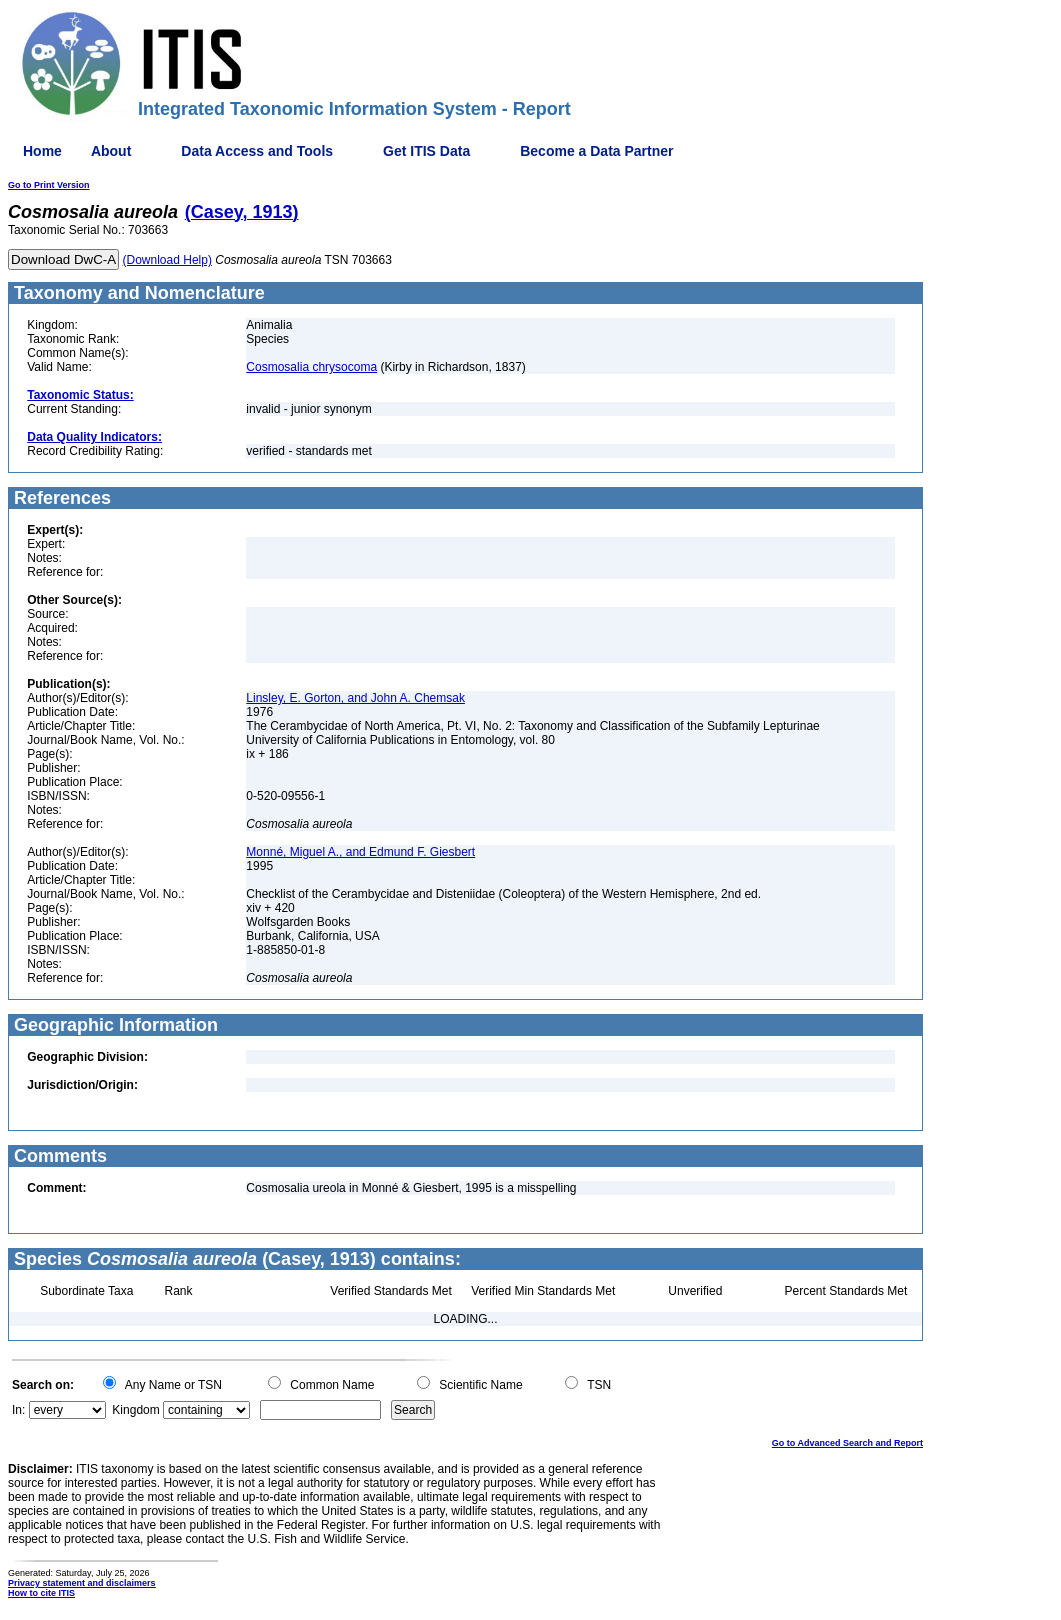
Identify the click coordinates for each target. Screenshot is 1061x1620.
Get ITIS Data (426, 151)
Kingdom (135, 1410)
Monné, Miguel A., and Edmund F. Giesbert (360, 852)
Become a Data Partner (596, 151)
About (111, 151)
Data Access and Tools (257, 151)
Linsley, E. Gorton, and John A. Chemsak (355, 698)
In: (18, 1410)
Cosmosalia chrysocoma (311, 367)
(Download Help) (167, 260)
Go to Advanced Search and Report (847, 1443)
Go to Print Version (49, 185)
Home (42, 151)
